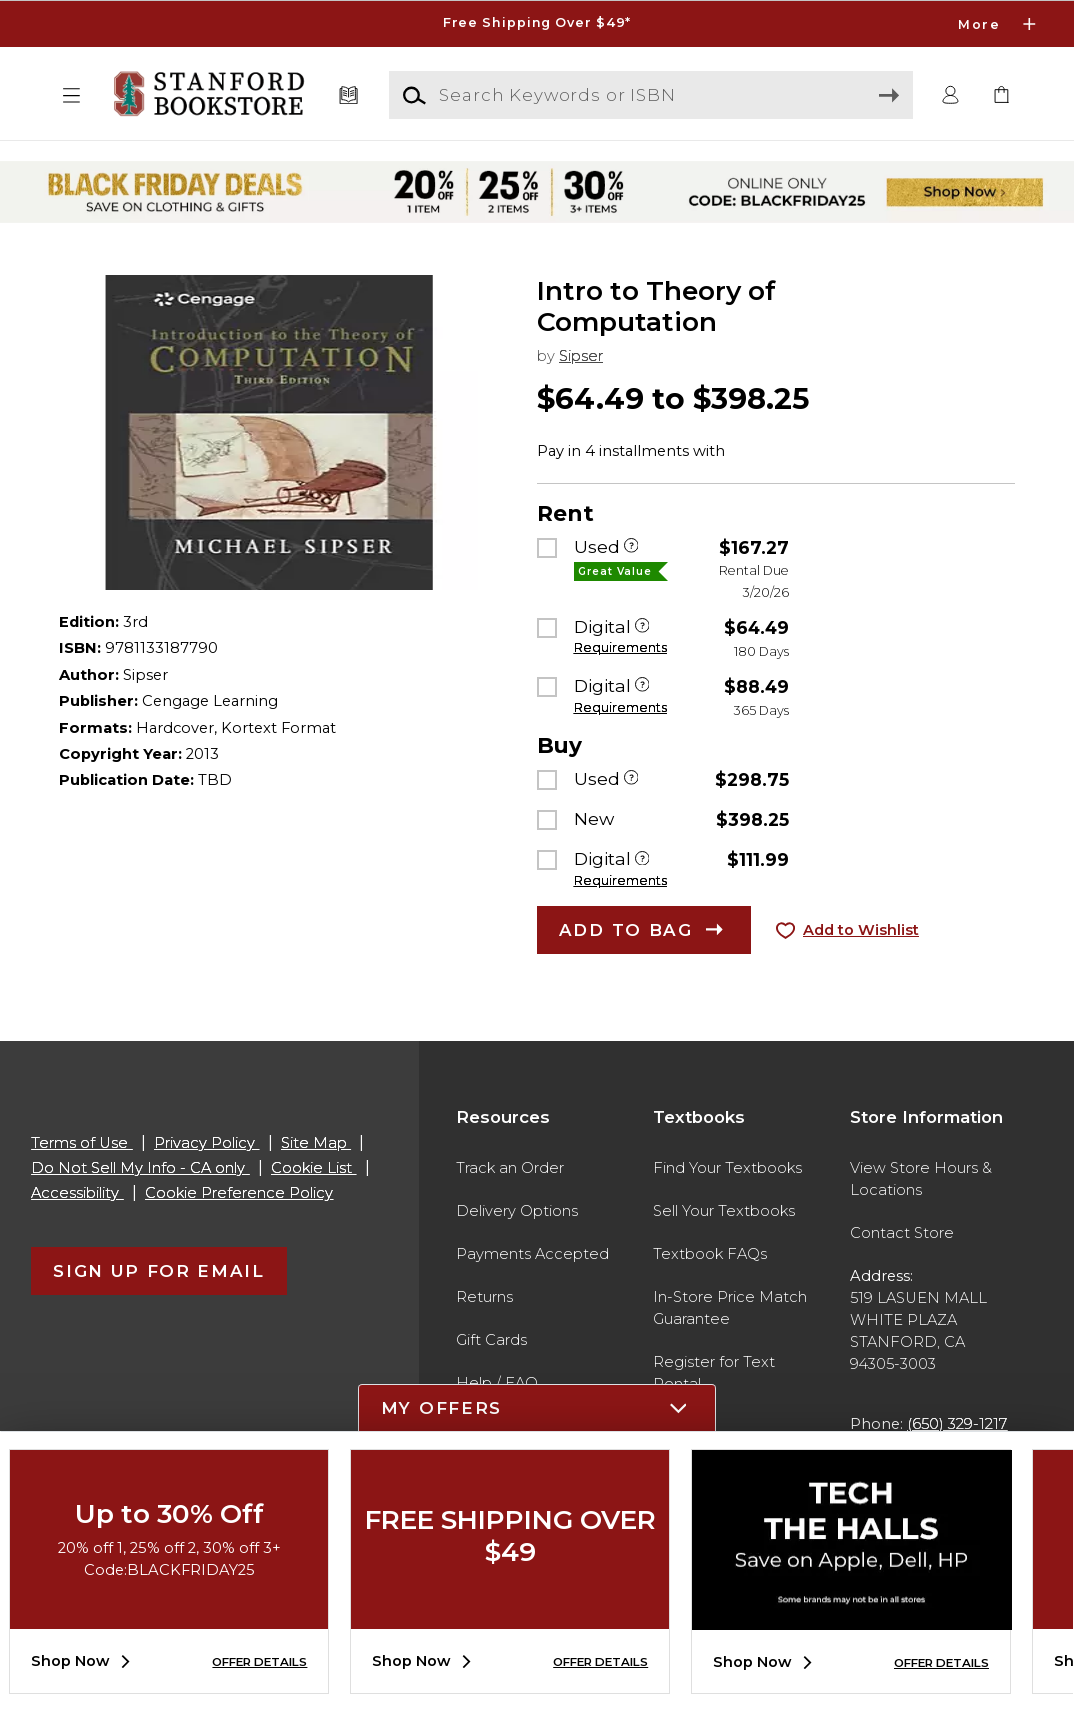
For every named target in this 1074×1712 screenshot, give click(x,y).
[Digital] (642, 628)
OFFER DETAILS (259, 1662)
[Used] (631, 548)
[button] (72, 96)
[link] (1001, 96)
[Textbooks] (348, 96)
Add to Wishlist (861, 930)
